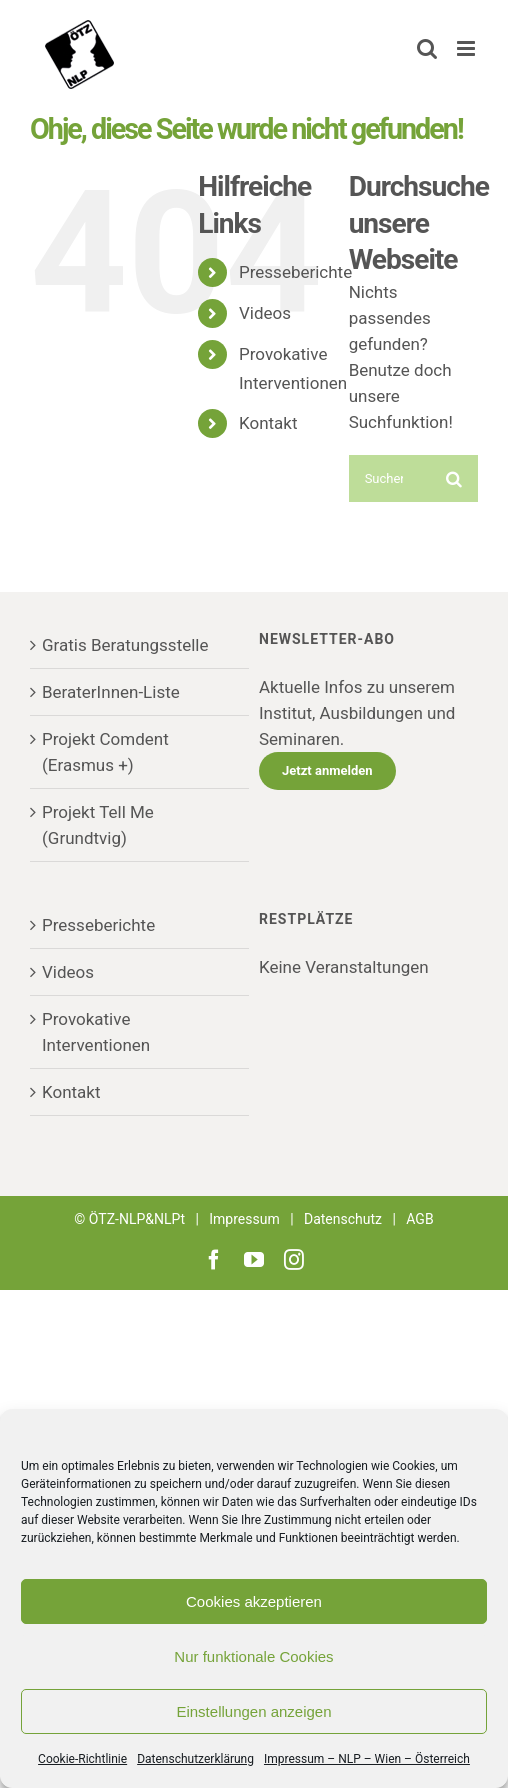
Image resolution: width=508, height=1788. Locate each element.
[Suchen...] (390, 478)
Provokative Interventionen (96, 1032)
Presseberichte (295, 272)
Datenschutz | (355, 1219)
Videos (265, 313)
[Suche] (454, 478)
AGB (419, 1219)
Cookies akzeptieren (254, 1601)
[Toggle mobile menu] (467, 48)
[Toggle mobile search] (427, 48)
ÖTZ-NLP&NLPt (137, 1219)
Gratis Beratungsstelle (125, 645)
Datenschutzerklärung (195, 1759)
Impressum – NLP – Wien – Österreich (367, 1759)
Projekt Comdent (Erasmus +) (105, 752)
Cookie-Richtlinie (82, 1759)
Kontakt (268, 423)
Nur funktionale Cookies (253, 1656)
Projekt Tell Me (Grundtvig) (98, 825)
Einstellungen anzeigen (253, 1711)
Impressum (244, 1219)
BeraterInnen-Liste (111, 692)
